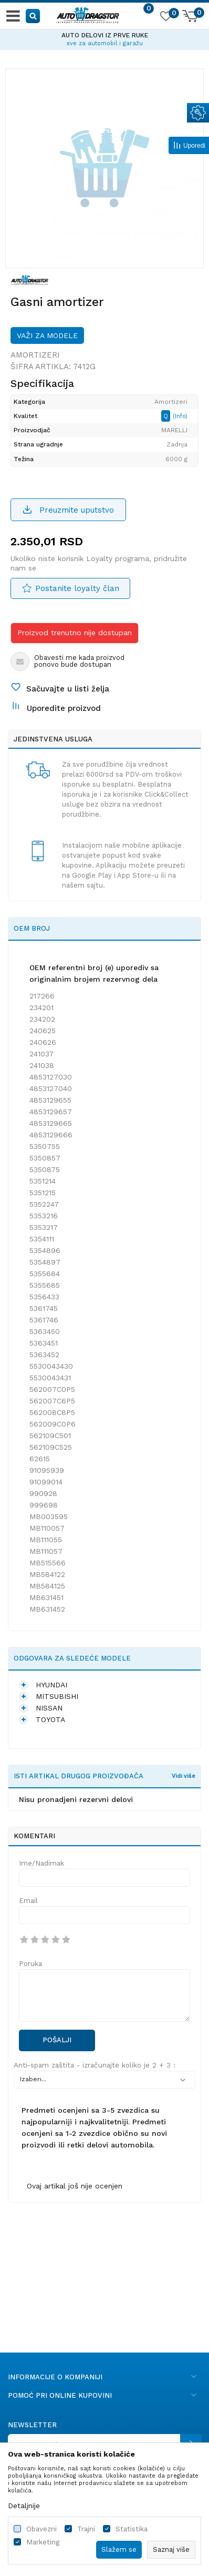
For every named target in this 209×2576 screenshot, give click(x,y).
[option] (104, 38)
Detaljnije (24, 2505)
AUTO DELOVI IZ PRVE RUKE (104, 35)
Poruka (30, 1964)
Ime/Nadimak (41, 1863)
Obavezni (41, 2529)
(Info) (180, 416)
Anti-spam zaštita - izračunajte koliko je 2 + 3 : (94, 2065)
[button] (33, 15)
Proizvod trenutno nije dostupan (74, 632)
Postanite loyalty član (77, 588)
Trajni (86, 2529)
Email (28, 1901)
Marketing (42, 2542)
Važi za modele (47, 335)
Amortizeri (35, 355)
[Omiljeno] (165, 18)
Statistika (132, 2529)
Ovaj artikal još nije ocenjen (74, 2186)
